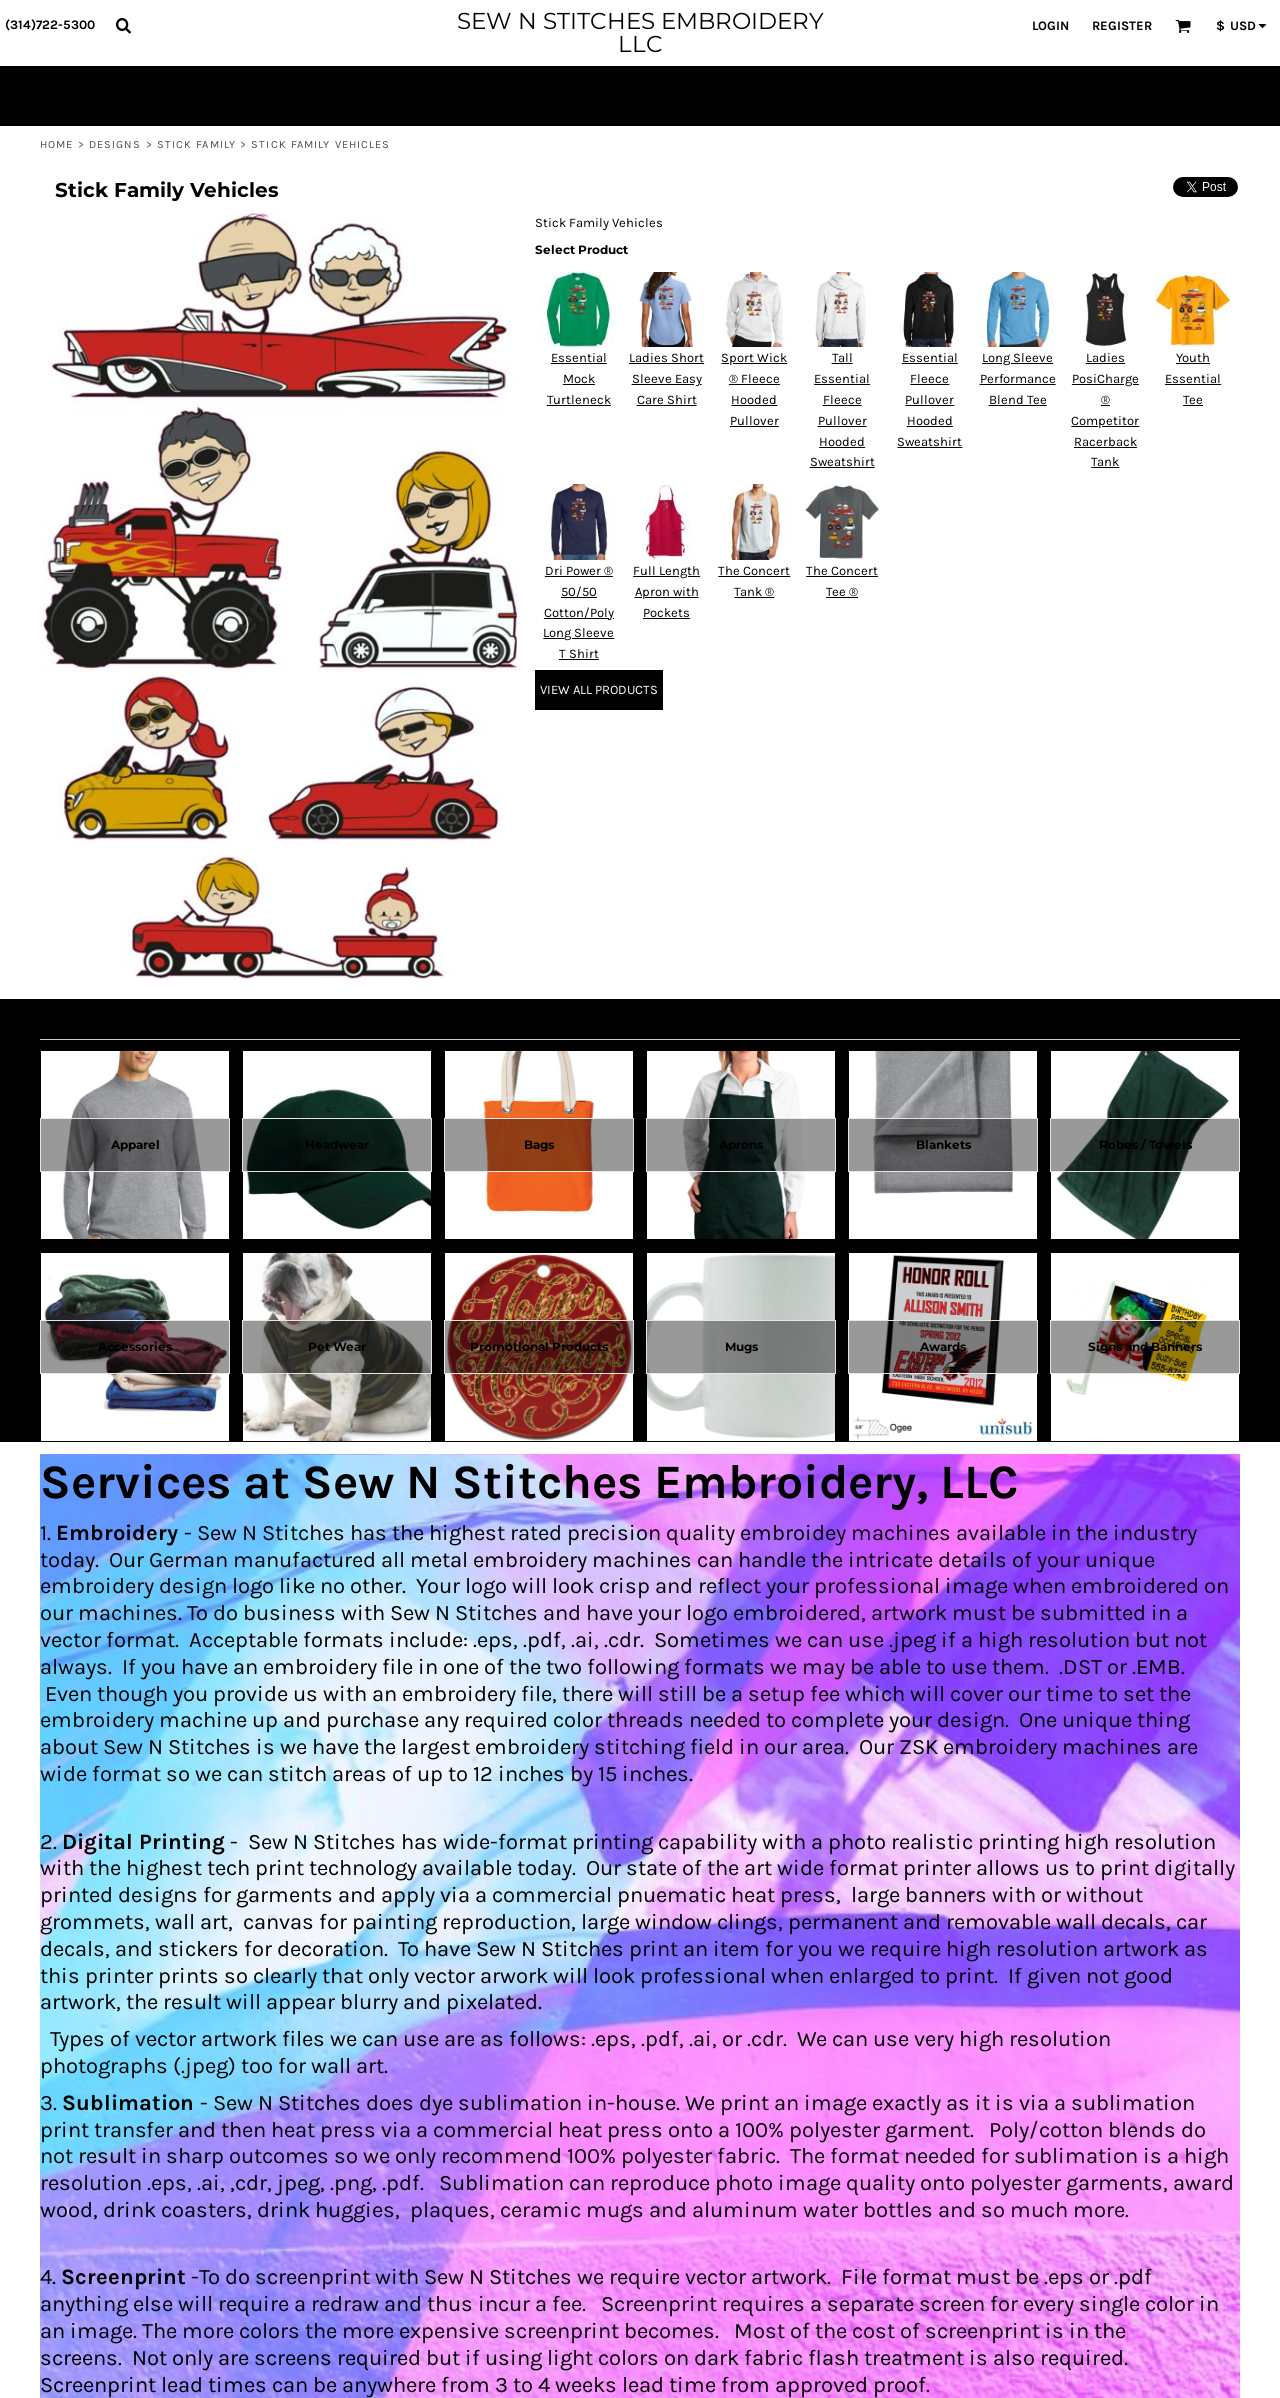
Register (1122, 25)
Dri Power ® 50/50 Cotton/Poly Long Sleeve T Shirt (578, 612)
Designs (115, 144)
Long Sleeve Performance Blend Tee (1018, 378)
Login (1050, 25)
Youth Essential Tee (1193, 378)
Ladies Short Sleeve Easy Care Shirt (666, 378)
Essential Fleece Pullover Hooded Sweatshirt (929, 399)
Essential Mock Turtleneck (579, 378)
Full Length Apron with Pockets (666, 591)
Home (56, 144)
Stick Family (196, 144)
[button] (123, 25)
